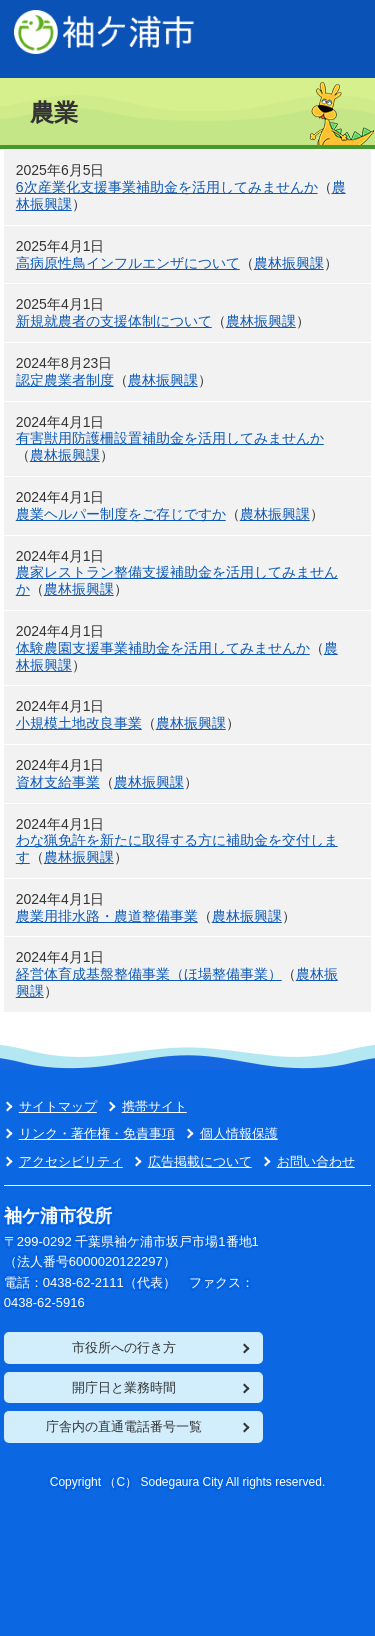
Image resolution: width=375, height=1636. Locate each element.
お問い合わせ (316, 1161)
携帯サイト (154, 1106)
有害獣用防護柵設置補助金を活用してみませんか (170, 438)
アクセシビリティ (71, 1161)
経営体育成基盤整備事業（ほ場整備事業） (149, 974)
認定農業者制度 (65, 380)
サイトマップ (58, 1106)
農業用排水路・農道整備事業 (107, 916)
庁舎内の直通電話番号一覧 (124, 1426)
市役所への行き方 (124, 1347)
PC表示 (335, 40)
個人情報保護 (239, 1133)
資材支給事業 (58, 782)
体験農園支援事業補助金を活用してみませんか (163, 648)
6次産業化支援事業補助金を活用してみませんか (167, 187)
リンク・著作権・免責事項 (97, 1133)
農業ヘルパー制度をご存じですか (121, 514)
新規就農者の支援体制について (114, 321)
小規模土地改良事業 (79, 723)
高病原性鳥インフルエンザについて (128, 263)
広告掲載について (200, 1161)
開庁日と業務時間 (124, 1387)
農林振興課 (289, 263)
